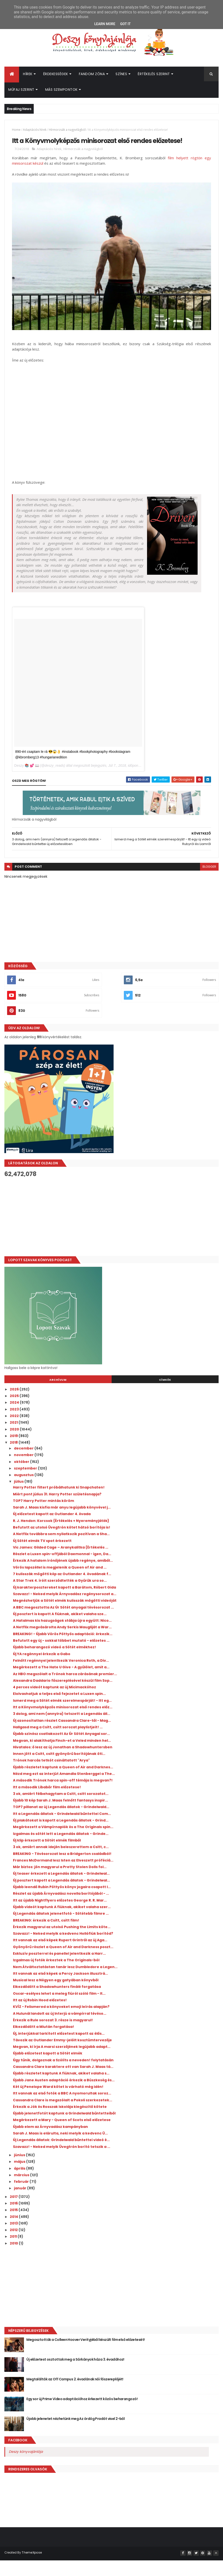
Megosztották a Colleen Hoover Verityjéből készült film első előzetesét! (85, 2356)
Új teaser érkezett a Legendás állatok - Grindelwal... (61, 1890)
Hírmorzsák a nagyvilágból (67, 133)
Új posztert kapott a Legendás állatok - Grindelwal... (61, 1897)
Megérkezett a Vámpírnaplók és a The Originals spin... (63, 1843)
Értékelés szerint (154, 76)
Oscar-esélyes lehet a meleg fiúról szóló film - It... (59, 2010)
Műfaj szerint (21, 92)
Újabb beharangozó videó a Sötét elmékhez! (54, 1663)
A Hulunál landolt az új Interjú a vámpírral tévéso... (59, 2030)
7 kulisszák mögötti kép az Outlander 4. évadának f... (62, 1590)
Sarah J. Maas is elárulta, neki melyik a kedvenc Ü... (60, 2150)
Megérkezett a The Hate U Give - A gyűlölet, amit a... (61, 1683)
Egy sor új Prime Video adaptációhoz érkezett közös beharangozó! (82, 2415)
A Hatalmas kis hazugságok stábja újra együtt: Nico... (62, 1637)
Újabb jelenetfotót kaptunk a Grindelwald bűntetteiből (64, 2130)
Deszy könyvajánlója (26, 2468)
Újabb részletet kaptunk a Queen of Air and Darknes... (63, 1783)
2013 (14, 2240)
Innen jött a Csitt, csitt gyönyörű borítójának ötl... (59, 1770)
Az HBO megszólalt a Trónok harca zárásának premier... (65, 1690)
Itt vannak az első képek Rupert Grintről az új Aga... (60, 1956)
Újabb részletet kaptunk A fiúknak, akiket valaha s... (61, 2090)
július (19, 1498)
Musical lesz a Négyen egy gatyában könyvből (55, 1996)
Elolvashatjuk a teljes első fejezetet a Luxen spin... (59, 1710)
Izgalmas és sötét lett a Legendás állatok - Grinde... (60, 1850)
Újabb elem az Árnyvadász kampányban (50, 2143)
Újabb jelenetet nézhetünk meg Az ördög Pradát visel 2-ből (75, 2435)
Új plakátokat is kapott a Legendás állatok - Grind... (60, 1837)
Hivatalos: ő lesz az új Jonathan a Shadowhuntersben (62, 1763)
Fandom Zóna (92, 76)
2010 (14, 2260)
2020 (15, 1446)
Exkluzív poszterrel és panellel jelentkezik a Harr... (59, 1970)
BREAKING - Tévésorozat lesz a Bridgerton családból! (62, 1870)
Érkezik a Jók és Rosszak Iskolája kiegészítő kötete (60, 2123)
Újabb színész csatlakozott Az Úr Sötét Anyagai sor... (61, 1750)
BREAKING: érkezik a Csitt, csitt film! (46, 1937)
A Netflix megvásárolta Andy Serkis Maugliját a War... (62, 1643)
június (20, 2171)
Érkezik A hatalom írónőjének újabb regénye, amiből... (63, 1577)
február (22, 2198)
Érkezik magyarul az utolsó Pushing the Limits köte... (61, 1943)
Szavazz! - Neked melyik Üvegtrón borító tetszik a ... (61, 2163)
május (20, 2178)
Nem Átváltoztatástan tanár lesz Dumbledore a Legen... (65, 1983)
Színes (121, 76)
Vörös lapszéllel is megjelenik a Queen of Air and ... (59, 1584)
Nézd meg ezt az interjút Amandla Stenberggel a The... (64, 1790)
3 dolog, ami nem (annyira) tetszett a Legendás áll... (61, 1730)
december (24, 1465)
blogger (209, 883)
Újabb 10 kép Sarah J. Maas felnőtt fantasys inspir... (60, 1817)
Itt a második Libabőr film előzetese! (47, 1803)
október (22, 1478)
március (22, 2191)
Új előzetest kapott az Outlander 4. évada (52, 1530)
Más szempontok (61, 92)
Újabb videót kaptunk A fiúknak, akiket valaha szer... (62, 1923)
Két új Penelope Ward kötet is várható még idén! (58, 2103)
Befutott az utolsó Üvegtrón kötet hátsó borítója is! (61, 1544)
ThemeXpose (32, 2569)
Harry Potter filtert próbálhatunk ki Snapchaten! (59, 1504)
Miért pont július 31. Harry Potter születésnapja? (57, 1511)
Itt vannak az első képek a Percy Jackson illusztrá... (60, 1990)
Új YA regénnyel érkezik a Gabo (41, 1670)
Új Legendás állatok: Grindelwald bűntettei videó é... (61, 2156)
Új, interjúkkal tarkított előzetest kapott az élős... (59, 2050)
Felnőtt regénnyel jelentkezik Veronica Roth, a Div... (61, 1677)
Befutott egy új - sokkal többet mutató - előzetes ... (61, 1657)
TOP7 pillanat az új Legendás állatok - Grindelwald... (61, 1823)
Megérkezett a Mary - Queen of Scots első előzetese (62, 2136)
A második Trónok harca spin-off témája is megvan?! (63, 1797)
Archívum (57, 1397)
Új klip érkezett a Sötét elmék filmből (47, 1857)
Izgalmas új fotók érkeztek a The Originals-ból (56, 1976)
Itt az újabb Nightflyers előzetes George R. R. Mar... (60, 1917)
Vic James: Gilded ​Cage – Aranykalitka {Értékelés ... (60, 1564)
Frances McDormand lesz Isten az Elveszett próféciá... (63, 1877)
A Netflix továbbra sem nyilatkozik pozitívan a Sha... (61, 1550)
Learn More (104, 24)
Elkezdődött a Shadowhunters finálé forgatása (57, 2003)
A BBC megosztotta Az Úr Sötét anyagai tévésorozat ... (63, 1624)
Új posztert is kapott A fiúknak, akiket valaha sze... (59, 1630)
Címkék (165, 1397)
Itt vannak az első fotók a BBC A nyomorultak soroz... (62, 2110)
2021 (14, 1439)
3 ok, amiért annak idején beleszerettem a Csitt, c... (61, 1863)
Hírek (27, 76)
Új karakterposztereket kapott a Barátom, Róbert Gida (64, 1604)
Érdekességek (55, 76)
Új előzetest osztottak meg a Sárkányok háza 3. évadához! (75, 2376)
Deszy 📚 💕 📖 (26, 782)
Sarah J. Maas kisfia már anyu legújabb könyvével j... (62, 1524)
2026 (15, 1406)
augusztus (24, 1491)
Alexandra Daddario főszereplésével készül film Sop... (62, 1697)
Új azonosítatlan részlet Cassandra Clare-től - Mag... (62, 1737)
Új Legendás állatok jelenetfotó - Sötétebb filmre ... (61, 1930)
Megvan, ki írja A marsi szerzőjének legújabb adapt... (61, 2063)
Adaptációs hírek (34, 133)
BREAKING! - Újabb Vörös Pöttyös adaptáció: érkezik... (62, 1650)
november (24, 1471)
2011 (14, 2253)
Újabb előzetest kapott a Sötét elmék (47, 2070)
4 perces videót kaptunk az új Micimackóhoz (54, 1703)
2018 (14, 1459)
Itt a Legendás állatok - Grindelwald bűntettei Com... (62, 1830)
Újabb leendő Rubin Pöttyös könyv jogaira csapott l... (62, 1903)
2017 (14, 2213)
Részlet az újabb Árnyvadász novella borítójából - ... (61, 1910)
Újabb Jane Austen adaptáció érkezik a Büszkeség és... (64, 2096)
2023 (15, 1426)
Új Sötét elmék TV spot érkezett (42, 1557)
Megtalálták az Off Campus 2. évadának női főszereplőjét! (74, 2396)
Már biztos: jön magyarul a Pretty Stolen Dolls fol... (59, 1883)
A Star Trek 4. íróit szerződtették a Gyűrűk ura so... (60, 1597)
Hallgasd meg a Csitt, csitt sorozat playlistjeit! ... (58, 1743)
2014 (14, 2233)
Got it (125, 24)
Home (16, 133)
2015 (14, 2226)
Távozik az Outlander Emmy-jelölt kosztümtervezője (62, 2056)
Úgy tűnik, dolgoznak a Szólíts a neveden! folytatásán (63, 2076)
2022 (15, 1432)
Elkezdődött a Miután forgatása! (43, 2043)
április (20, 2185)
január (20, 2205)
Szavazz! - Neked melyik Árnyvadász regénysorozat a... (64, 1610)
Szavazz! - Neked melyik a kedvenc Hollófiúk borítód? (63, 1950)
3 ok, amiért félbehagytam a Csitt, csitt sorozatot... (60, 1810)
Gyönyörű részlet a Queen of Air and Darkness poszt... (63, 1963)
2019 (14, 1452)
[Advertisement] (111, 1233)
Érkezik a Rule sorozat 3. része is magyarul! (53, 2036)
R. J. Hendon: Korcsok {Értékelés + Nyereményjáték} (61, 1537)
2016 (14, 2220)
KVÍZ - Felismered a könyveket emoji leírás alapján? (61, 2023)
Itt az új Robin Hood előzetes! (40, 2016)
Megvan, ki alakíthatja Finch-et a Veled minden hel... (62, 1757)
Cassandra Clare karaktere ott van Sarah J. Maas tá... (63, 2083)
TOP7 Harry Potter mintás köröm (43, 1517)
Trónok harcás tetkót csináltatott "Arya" (51, 1777)
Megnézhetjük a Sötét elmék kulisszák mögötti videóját (65, 1617)
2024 (15, 1419)
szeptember (26, 1485)
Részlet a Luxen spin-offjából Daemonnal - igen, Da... (62, 1570)
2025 (15, 1412)
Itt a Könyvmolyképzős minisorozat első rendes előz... (62, 1723)
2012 (14, 2246)
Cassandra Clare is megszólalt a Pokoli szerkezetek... (62, 2116)
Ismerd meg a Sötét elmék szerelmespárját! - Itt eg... (62, 1717)
